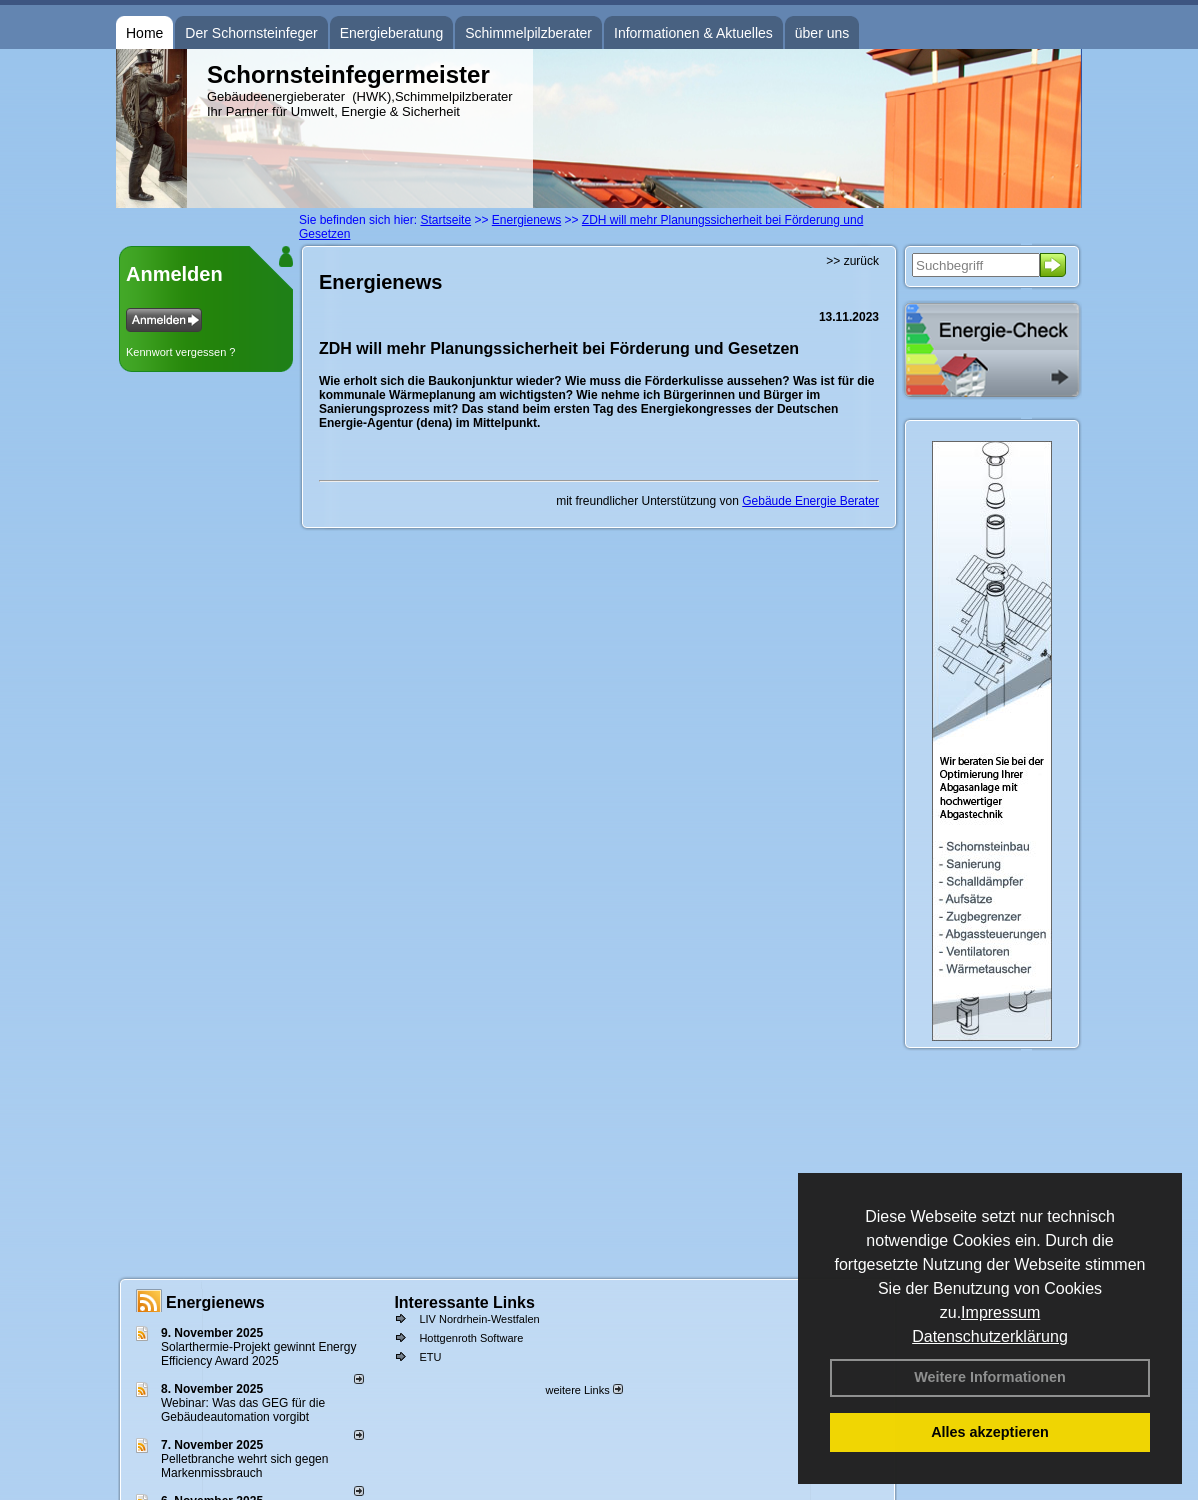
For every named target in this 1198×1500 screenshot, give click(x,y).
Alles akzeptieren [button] (990, 1432)
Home (144, 33)
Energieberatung (392, 33)
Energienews (215, 1302)
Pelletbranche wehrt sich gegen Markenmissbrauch (244, 1466)
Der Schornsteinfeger (251, 33)
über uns (822, 33)
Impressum (1000, 1312)
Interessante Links (464, 1302)
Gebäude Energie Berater (810, 501)
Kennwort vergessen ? (180, 352)
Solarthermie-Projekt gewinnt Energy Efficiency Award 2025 (258, 1354)
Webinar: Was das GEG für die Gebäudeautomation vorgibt (243, 1410)
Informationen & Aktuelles (693, 33)
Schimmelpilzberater (528, 33)
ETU (430, 1357)
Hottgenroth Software (471, 1338)
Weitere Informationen (990, 1377)
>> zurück (852, 261)
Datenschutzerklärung (990, 1336)
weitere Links (583, 1390)
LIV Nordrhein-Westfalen (479, 1319)
